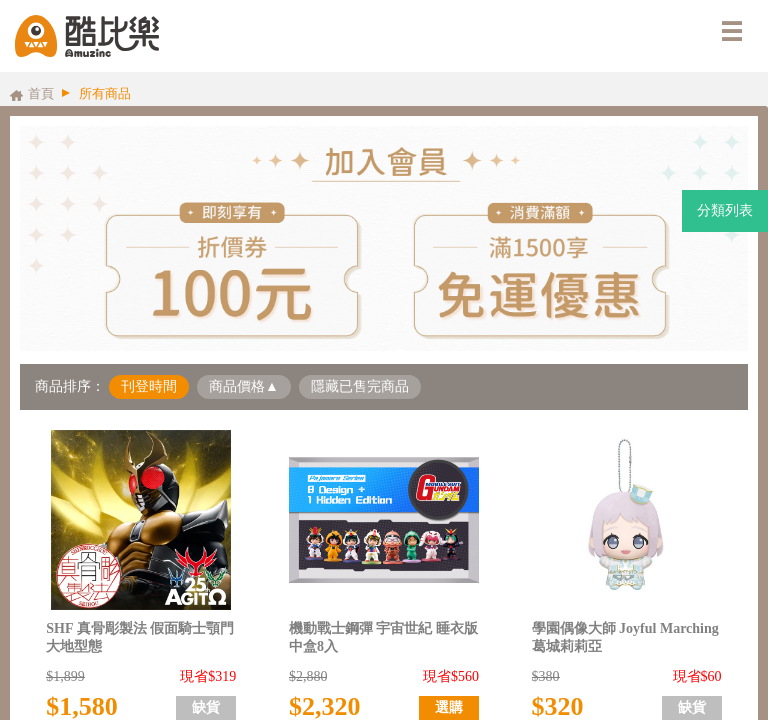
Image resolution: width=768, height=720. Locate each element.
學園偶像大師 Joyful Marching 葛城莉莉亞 (625, 637)
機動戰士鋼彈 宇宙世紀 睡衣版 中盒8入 (383, 637)
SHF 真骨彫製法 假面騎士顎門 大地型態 (140, 637)
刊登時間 (149, 386)
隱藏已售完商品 (360, 386)
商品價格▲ (244, 386)
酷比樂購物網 (87, 36)
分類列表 (725, 210)
